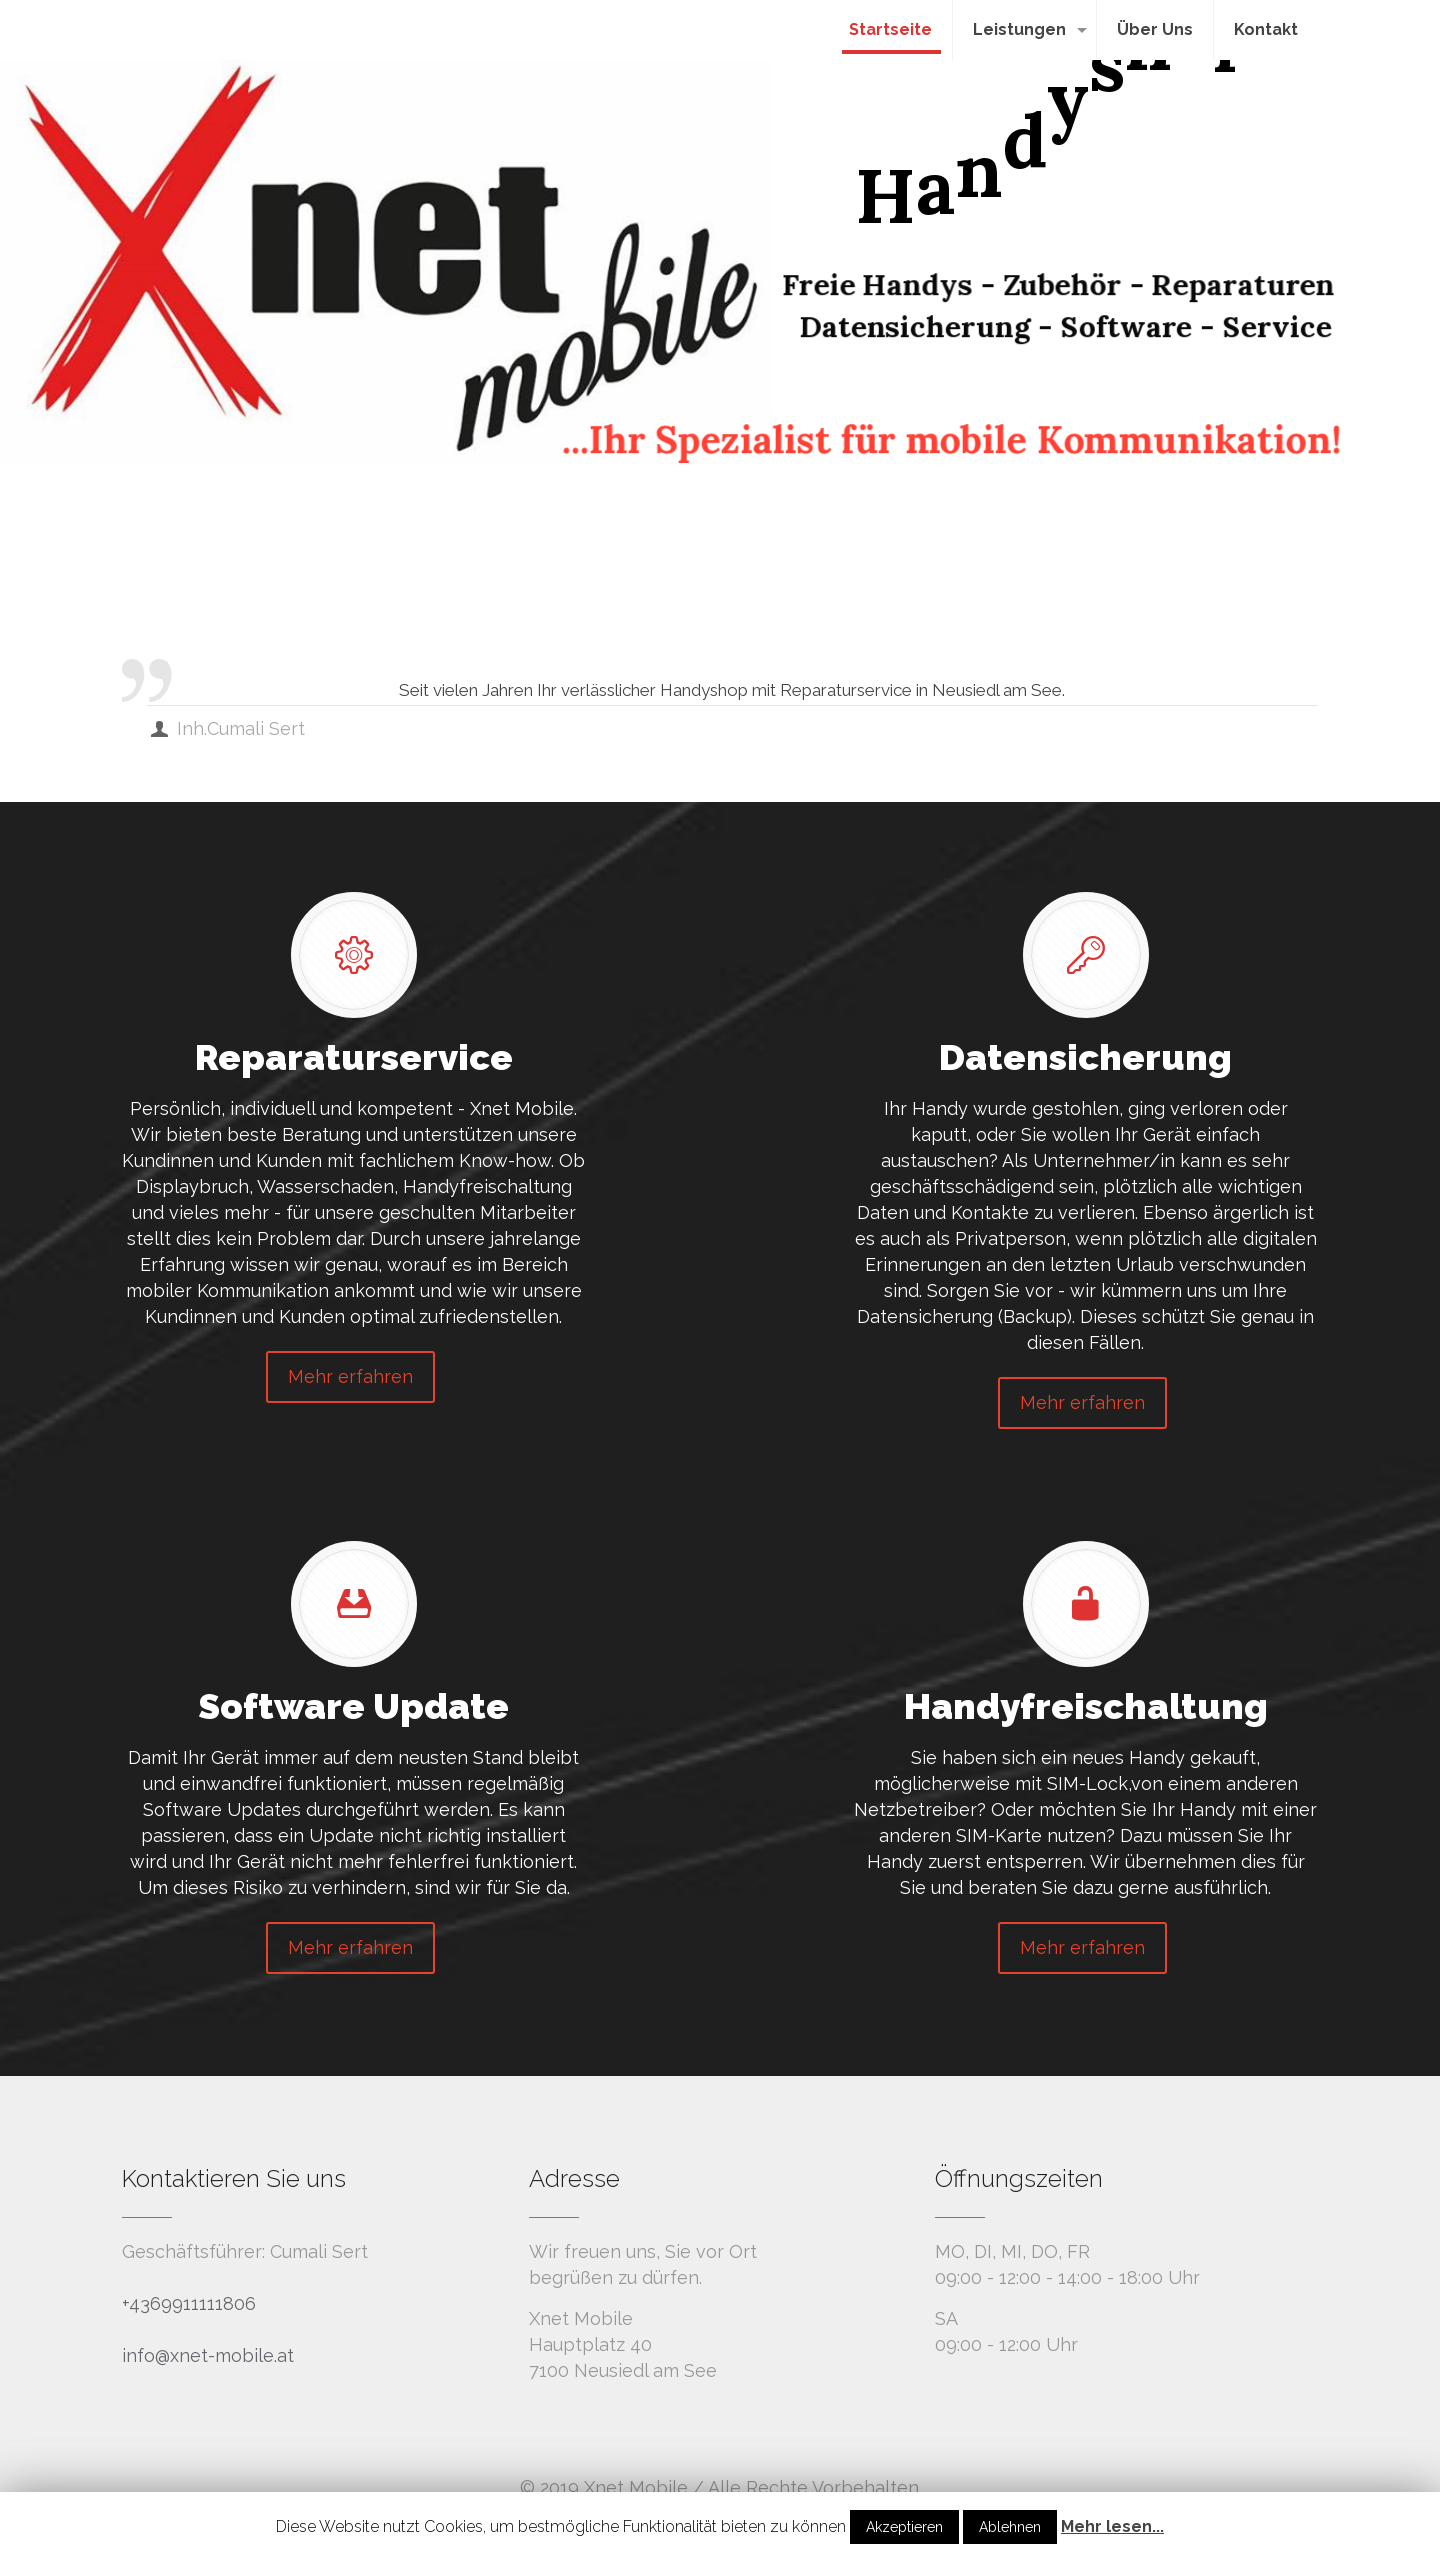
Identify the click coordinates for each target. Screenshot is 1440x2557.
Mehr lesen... (1112, 2526)
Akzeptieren (904, 2527)
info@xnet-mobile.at (208, 2355)
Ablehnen (1010, 2527)
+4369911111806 (189, 2303)
